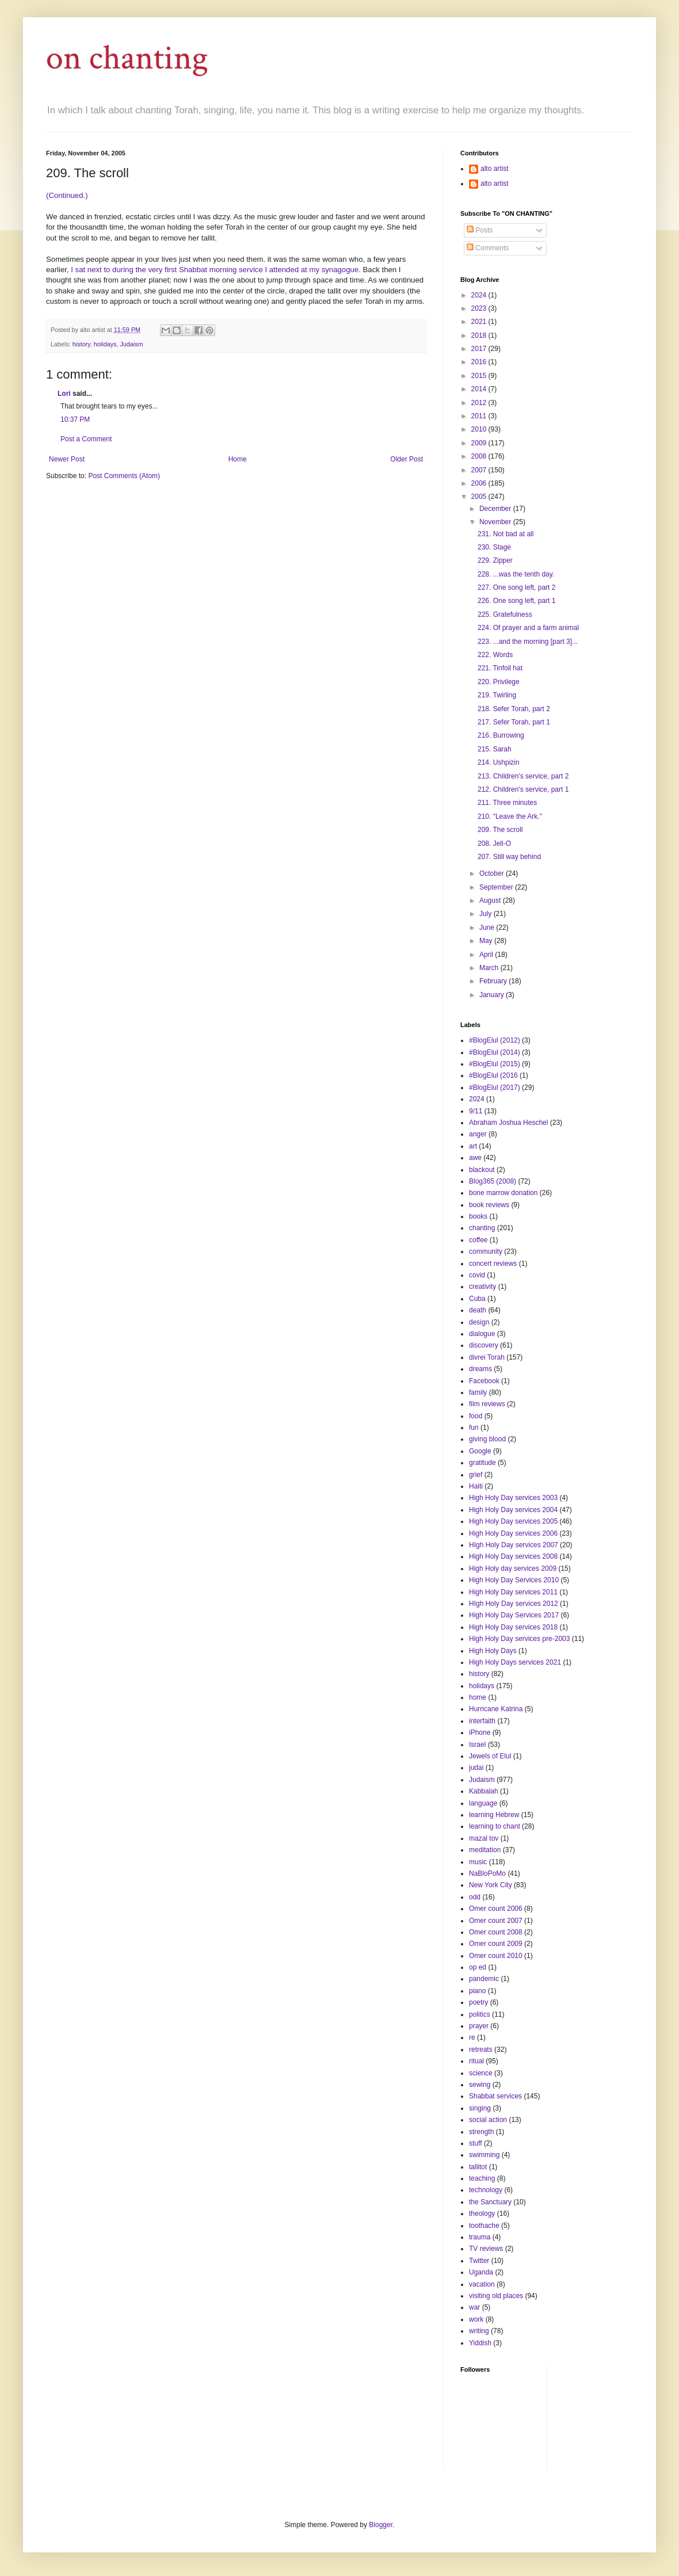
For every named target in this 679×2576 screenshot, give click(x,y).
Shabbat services (495, 2096)
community (485, 1251)
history (81, 344)
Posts (480, 230)
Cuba (477, 1299)
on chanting (127, 58)
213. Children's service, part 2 (523, 776)
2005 (480, 497)
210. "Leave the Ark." (510, 816)
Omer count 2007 (495, 1921)
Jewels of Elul (490, 1756)
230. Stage (494, 547)
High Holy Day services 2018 (513, 1627)
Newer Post (67, 459)
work (476, 2319)
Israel (477, 1745)
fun (474, 1428)
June (487, 927)
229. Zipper (495, 560)
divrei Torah (487, 1357)
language (483, 1803)
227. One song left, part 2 (516, 587)
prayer (479, 2026)
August (491, 900)
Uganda (481, 2272)
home (477, 1697)
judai (476, 1768)
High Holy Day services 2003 (513, 1498)
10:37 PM (75, 419)
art (473, 1146)
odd (474, 1897)
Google (480, 1451)
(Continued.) (67, 195)
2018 (480, 335)
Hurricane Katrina (495, 1709)
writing (479, 2331)
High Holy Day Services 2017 (514, 1615)
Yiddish (480, 2343)
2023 (480, 308)
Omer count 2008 (495, 1932)
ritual (476, 2061)
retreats (481, 2049)
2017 (480, 349)
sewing (479, 2085)
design (479, 1322)
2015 (480, 376)
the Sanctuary (490, 2202)
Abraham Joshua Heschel (508, 1123)
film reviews (487, 1404)
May (486, 941)
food (475, 1416)
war (474, 2307)
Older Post (406, 459)
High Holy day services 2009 (512, 1568)
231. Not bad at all (505, 534)
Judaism (131, 344)
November (496, 522)
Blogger (380, 2525)
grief (475, 1475)
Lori (64, 394)
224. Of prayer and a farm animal (528, 628)
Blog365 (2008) (492, 1181)
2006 (480, 483)
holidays (105, 344)
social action (488, 2120)
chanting (482, 1228)
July (486, 914)
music (478, 1862)
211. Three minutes (507, 803)
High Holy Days (493, 1651)
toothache (484, 2226)
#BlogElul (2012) (494, 1040)
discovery (483, 1345)
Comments (488, 248)
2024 (480, 295)
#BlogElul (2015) (494, 1064)
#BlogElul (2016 (493, 1075)
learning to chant (494, 1826)
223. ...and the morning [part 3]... (528, 642)
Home (237, 459)
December (496, 509)
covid (477, 1275)
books (478, 1216)
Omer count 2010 (495, 1956)
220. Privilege (499, 682)
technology (485, 2190)
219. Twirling (497, 695)
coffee (478, 1240)
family (478, 1392)
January (492, 995)
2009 (480, 443)
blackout (482, 1170)
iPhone (479, 1732)
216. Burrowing (501, 735)
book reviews (489, 1205)
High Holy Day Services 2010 (514, 1580)
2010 (480, 429)
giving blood (487, 1439)
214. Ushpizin (499, 762)
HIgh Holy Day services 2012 (513, 1604)
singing (480, 2108)
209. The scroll (500, 830)
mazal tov (483, 1838)
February (494, 981)
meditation (485, 1850)
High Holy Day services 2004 (513, 1510)
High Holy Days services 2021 (515, 1662)
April (487, 955)
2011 (480, 416)
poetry (478, 2002)
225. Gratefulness (505, 614)
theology (482, 2213)
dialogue (482, 1334)
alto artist (494, 169)
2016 (480, 362)
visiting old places (496, 2296)
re (472, 2037)
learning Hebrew (494, 1815)
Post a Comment (86, 439)
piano (477, 1991)
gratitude (482, 1463)
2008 (480, 456)
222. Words (495, 655)
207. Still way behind (509, 857)
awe (475, 1158)
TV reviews (486, 2249)
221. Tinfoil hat (500, 668)
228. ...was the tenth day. (516, 574)
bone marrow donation (503, 1193)
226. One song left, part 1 (516, 601)
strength (481, 2132)
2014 (480, 389)
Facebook (484, 1381)
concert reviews (493, 1264)
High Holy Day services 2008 (513, 1556)
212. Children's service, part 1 (523, 789)
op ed (477, 1967)
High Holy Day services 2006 (513, 1533)
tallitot (478, 2167)
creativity (482, 1287)
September (497, 887)
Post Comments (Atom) (124, 476)
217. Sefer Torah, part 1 (514, 722)
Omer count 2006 (495, 1909)
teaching (482, 2178)
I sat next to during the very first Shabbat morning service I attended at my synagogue (214, 269)
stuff (475, 2143)
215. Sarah (495, 749)
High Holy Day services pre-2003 (519, 1639)
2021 (480, 322)
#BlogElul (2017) (494, 1087)
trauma (479, 2237)
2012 (480, 403)
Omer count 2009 (495, 1944)
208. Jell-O (494, 843)
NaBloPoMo (487, 1873)
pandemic (484, 1979)
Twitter (479, 2261)
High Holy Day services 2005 (513, 1521)
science (481, 2073)
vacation (482, 2284)
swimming (484, 2155)
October (492, 873)
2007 (480, 470)
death (477, 1310)
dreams (480, 1369)
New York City (490, 1885)
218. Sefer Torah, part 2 (514, 709)
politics (479, 2014)
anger (478, 1134)
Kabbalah (483, 1791)
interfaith (482, 1721)
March (490, 968)
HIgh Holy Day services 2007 (513, 1545)
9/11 (475, 1111)
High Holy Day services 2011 (513, 1592)
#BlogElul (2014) (494, 1052)
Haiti (476, 1486)
